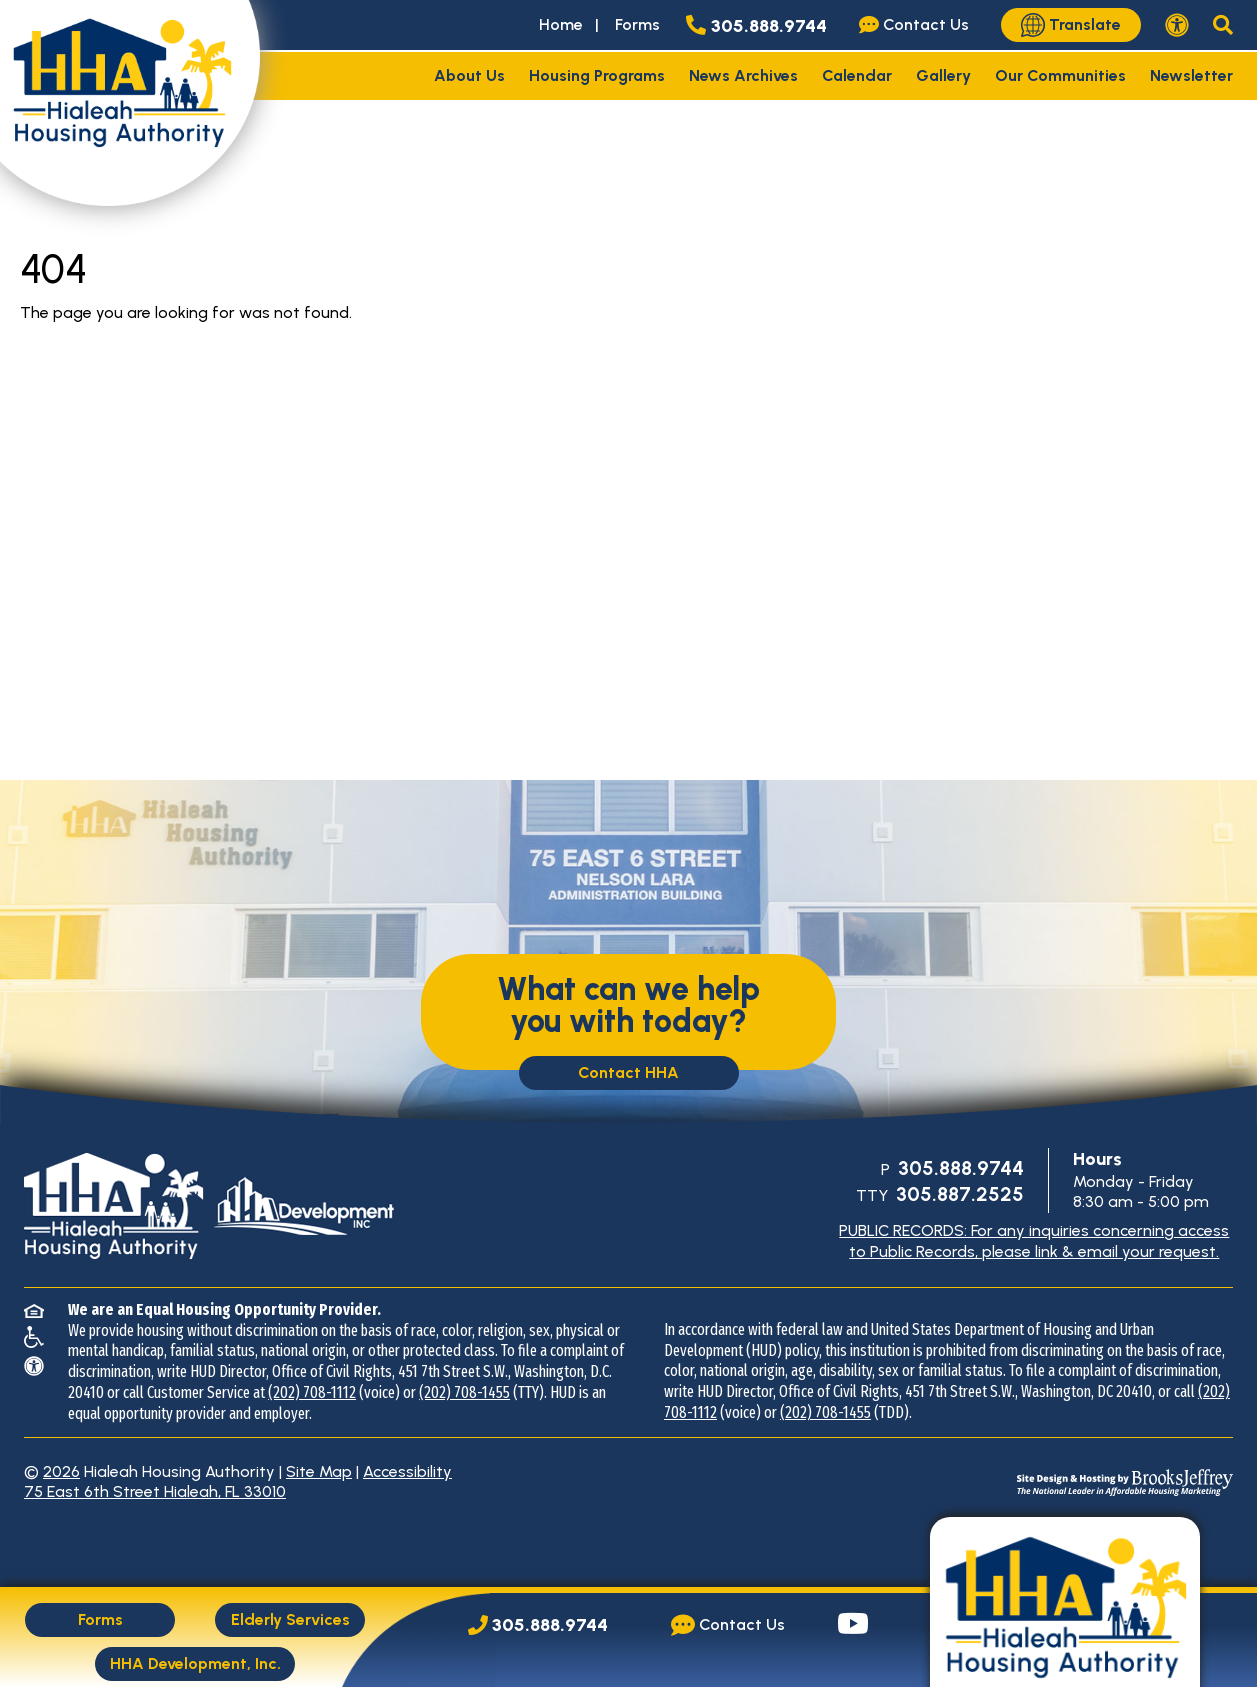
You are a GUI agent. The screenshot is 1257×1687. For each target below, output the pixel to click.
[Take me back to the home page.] (130, 103)
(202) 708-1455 (464, 1392)
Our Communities (1060, 75)
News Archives (743, 75)
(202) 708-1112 (312, 1392)
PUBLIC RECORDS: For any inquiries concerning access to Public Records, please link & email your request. (1034, 1241)
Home (561, 24)
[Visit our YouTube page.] (853, 1625)
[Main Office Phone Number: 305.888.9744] (538, 1625)
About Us (469, 75)
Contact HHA (628, 1072)
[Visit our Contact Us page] (918, 25)
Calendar (857, 75)
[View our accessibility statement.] (1177, 25)
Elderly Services (290, 1619)
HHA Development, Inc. (195, 1663)
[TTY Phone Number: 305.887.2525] (958, 1195)
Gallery (943, 75)
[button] (1223, 25)
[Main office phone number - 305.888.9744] (760, 25)
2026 (61, 1471)
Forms (637, 24)
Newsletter (1191, 75)
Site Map (319, 1471)
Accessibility (407, 1471)
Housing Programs (597, 75)
